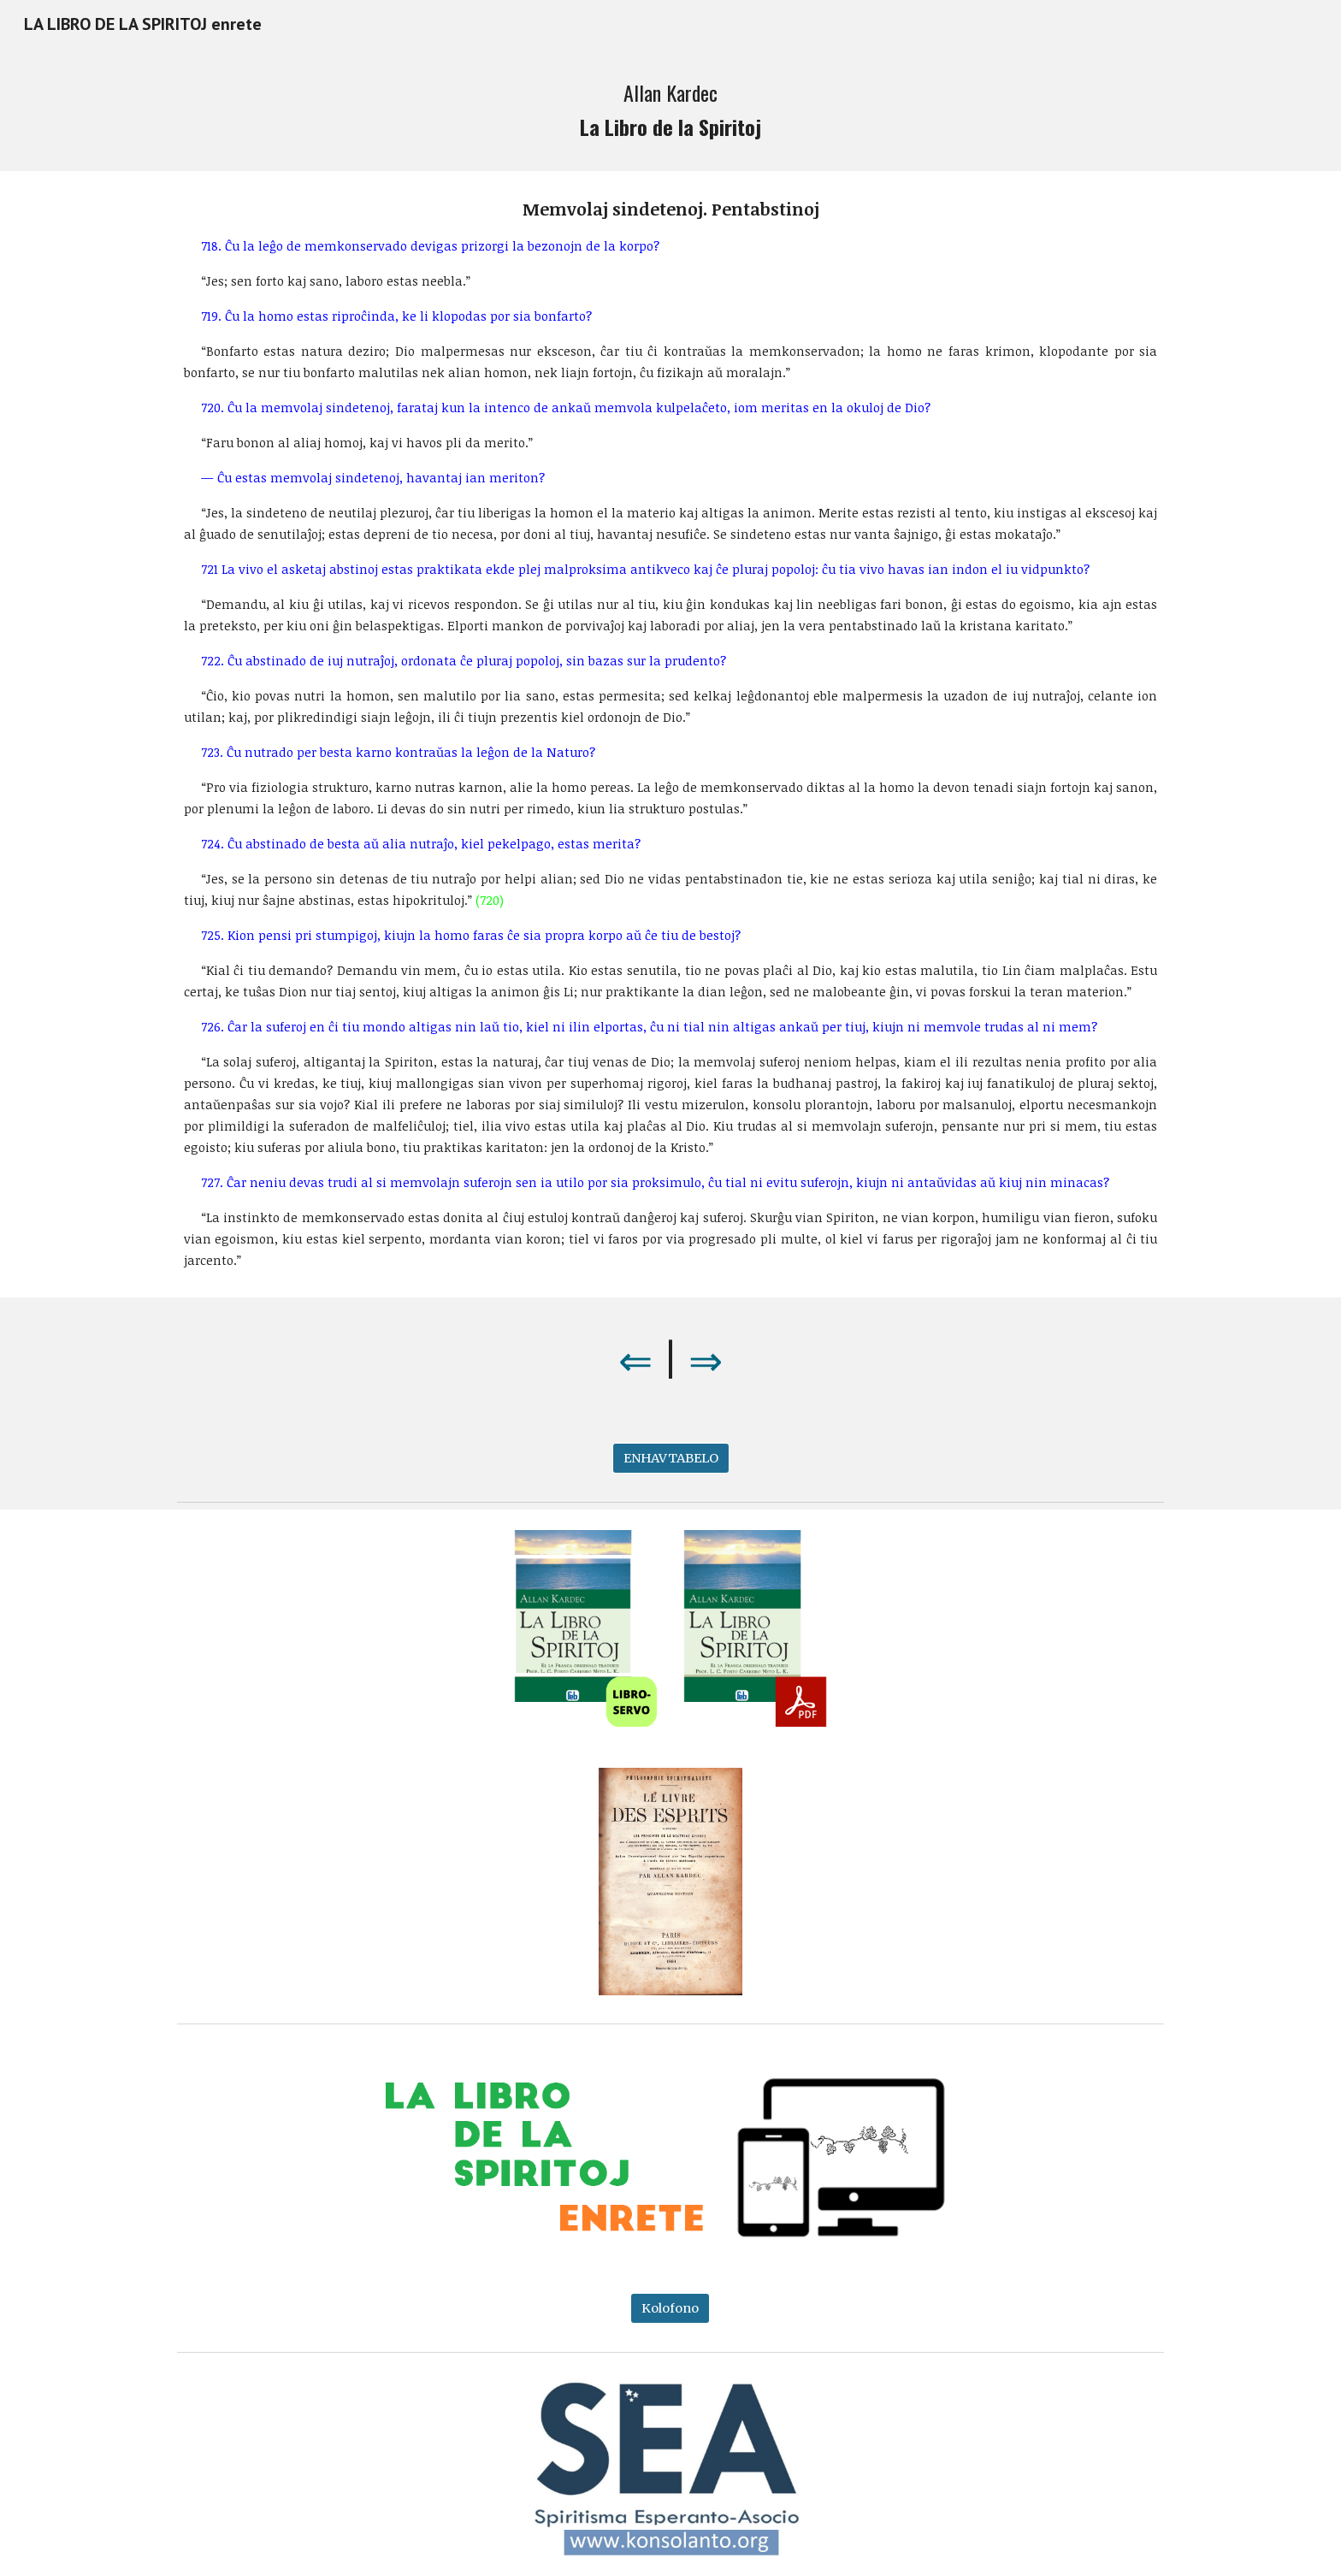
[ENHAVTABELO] (671, 1459)
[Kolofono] (670, 2308)
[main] (670, 109)
